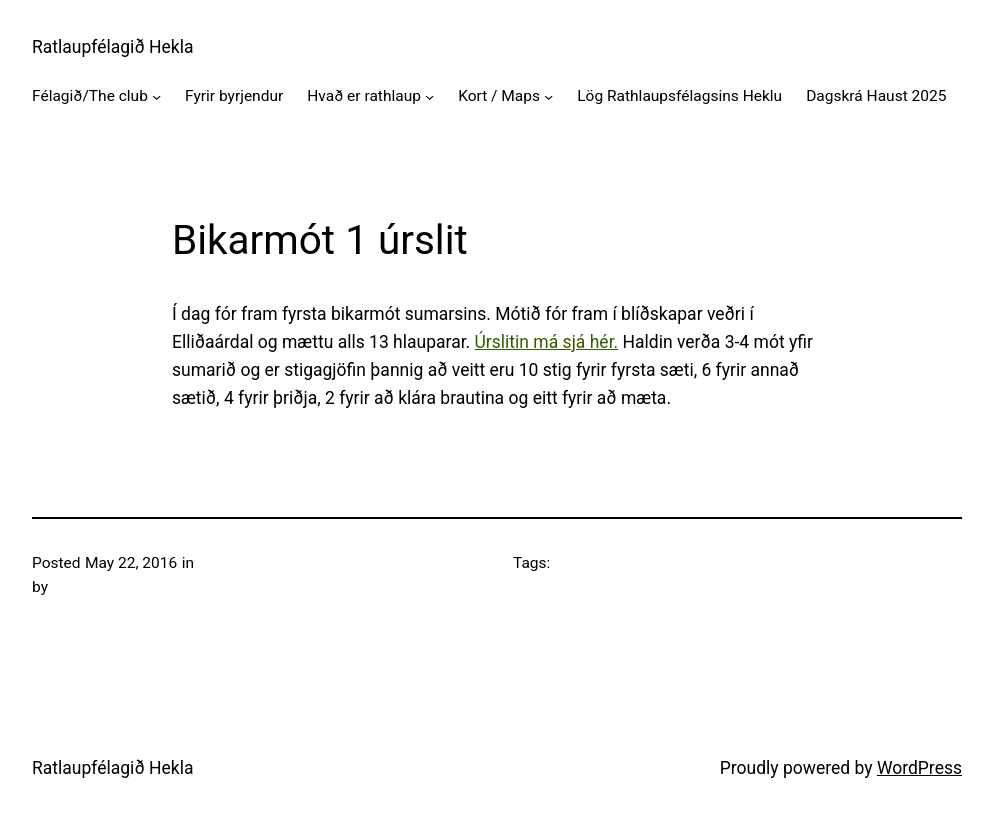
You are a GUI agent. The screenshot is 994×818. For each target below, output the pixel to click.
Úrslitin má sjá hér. (547, 342)
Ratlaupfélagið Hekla (112, 47)
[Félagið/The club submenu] (156, 96)
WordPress (919, 768)
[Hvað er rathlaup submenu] (429, 96)
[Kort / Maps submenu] (548, 96)
